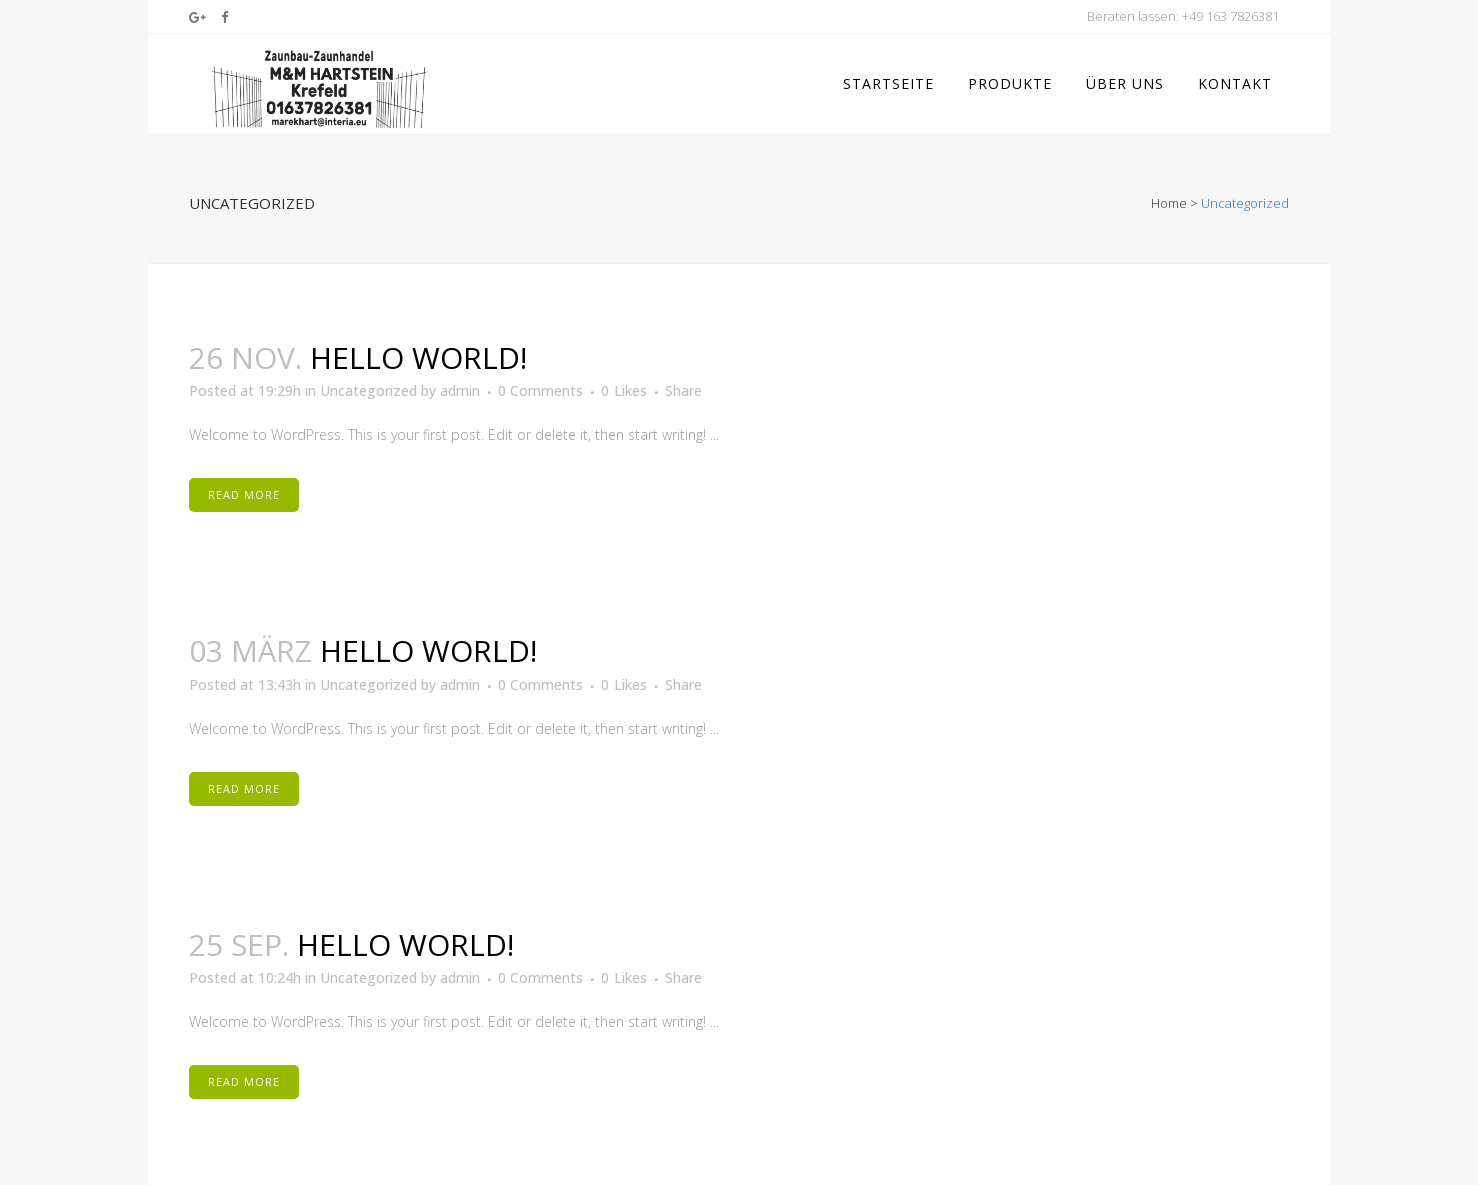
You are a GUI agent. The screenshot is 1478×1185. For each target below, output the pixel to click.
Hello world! (418, 347)
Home (1169, 193)
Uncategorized (368, 381)
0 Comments (540, 381)
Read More (244, 485)
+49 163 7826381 (1230, 16)
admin (460, 381)
